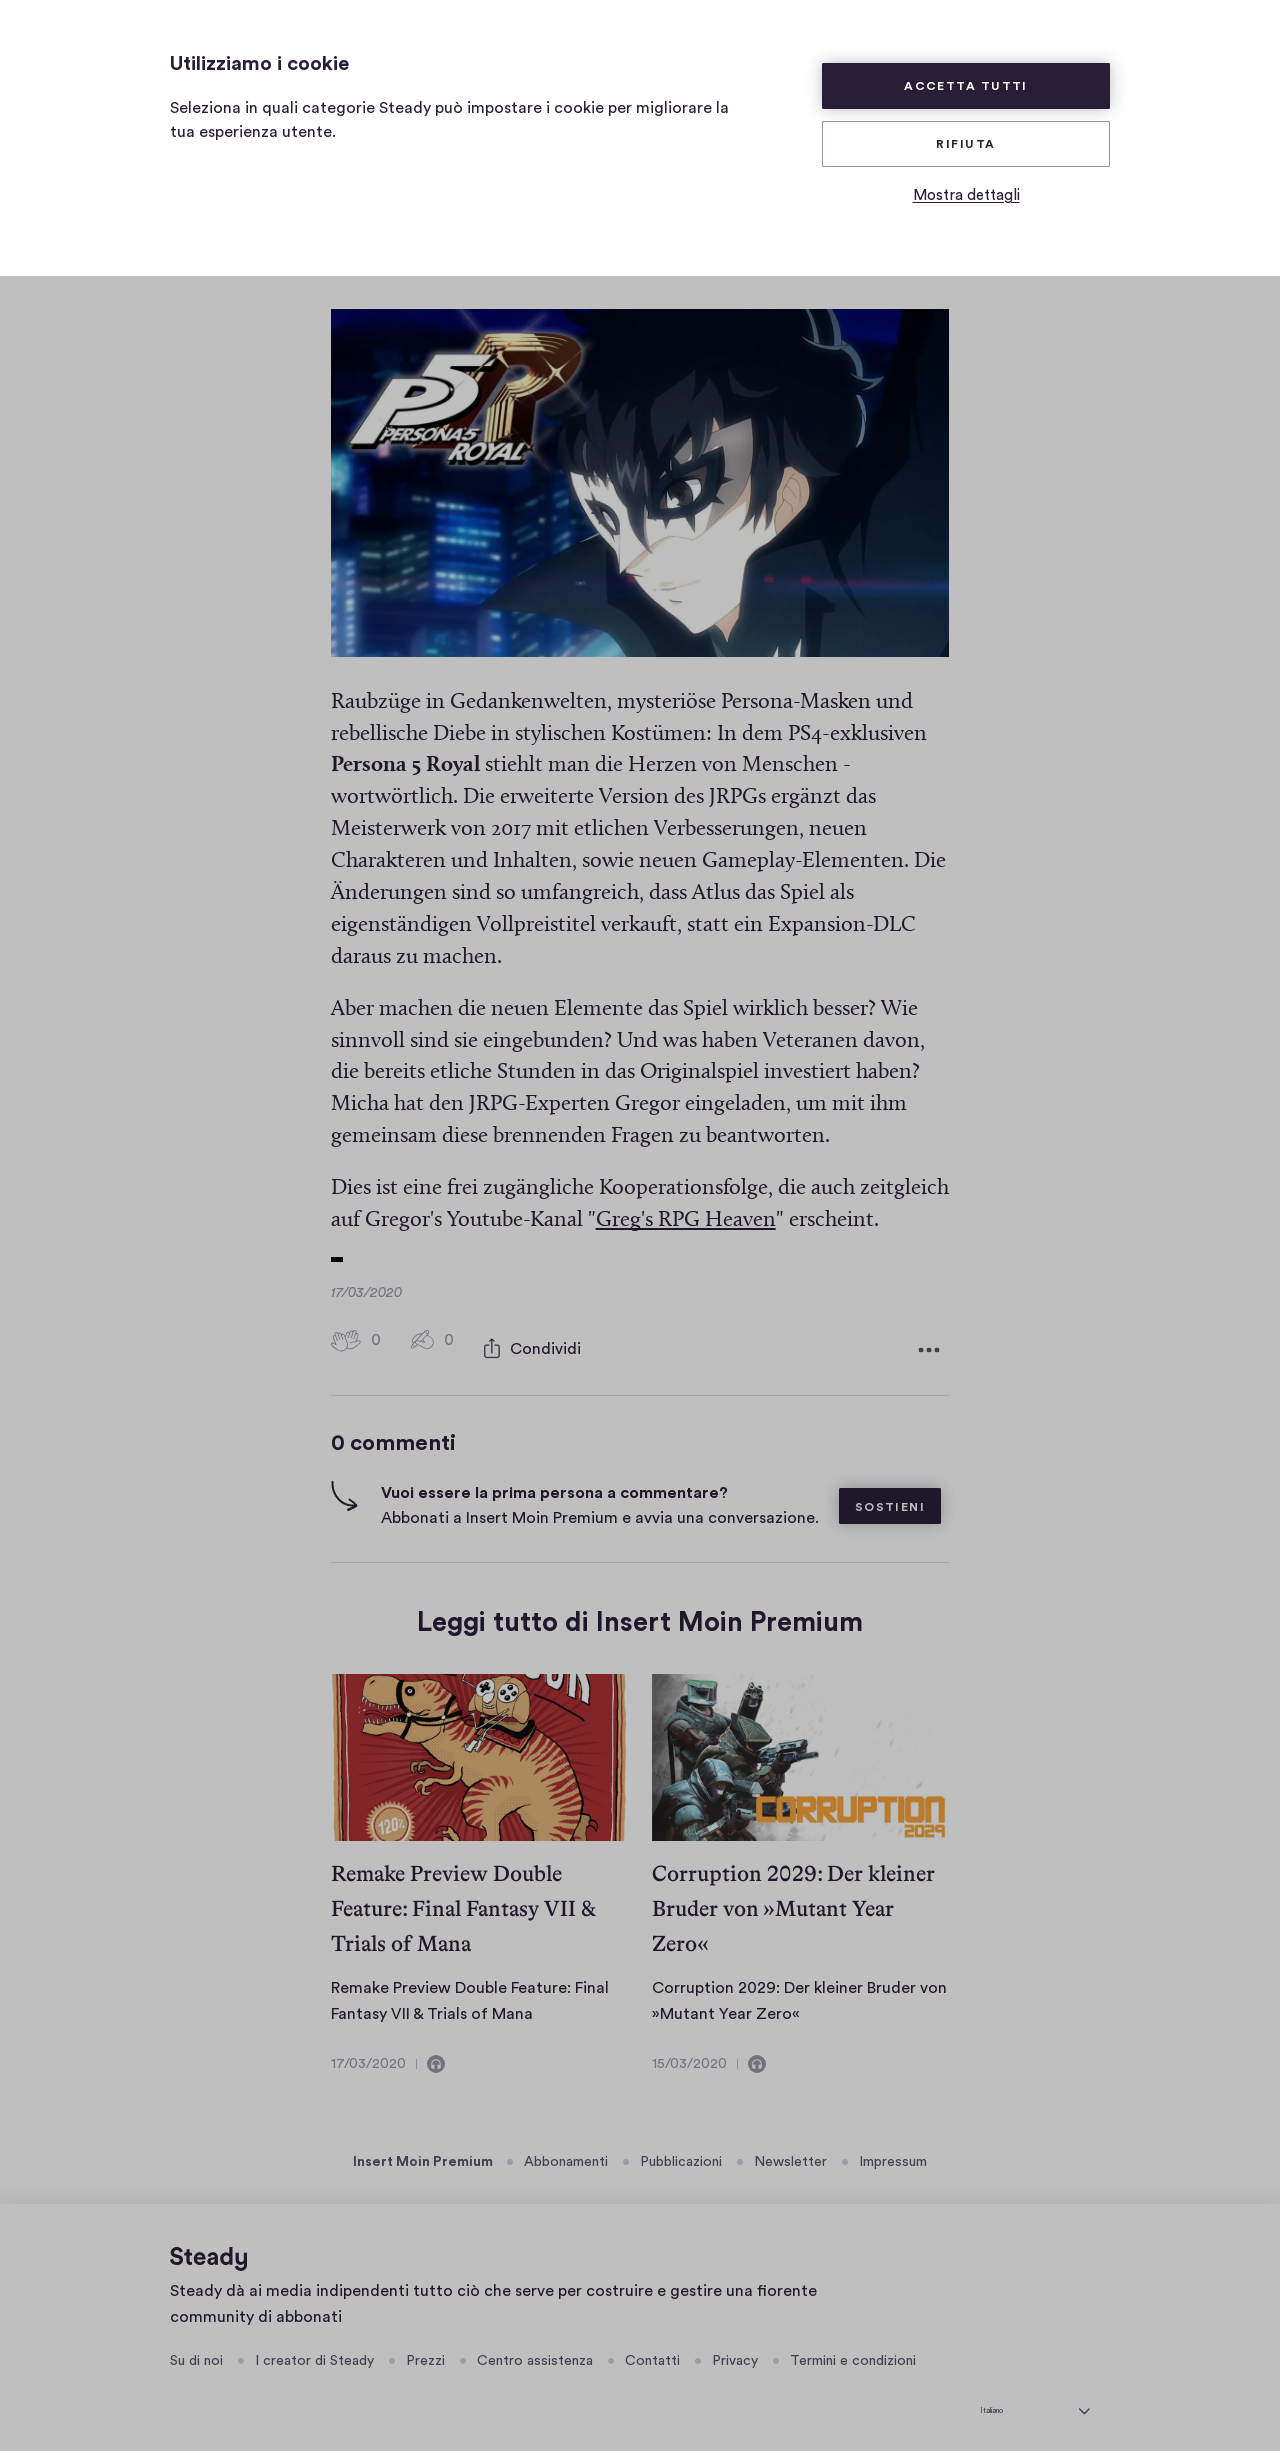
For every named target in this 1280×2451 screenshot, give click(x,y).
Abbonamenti (566, 2152)
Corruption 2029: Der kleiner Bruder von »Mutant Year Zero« (793, 1898)
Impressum (893, 2152)
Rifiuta (965, 144)
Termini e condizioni (853, 2351)
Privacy (735, 2351)
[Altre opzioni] (929, 1344)
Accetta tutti (966, 86)
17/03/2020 (368, 2054)
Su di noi (196, 2351)
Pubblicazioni (681, 2152)
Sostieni (890, 1497)
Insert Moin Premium (423, 2152)
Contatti (652, 2351)
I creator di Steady (314, 2351)
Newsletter (790, 2152)
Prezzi (425, 2351)
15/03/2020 (689, 2054)
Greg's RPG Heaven (686, 1220)
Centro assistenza (535, 2351)
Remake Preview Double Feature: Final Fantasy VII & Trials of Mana (463, 1898)
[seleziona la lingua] (1035, 2396)
